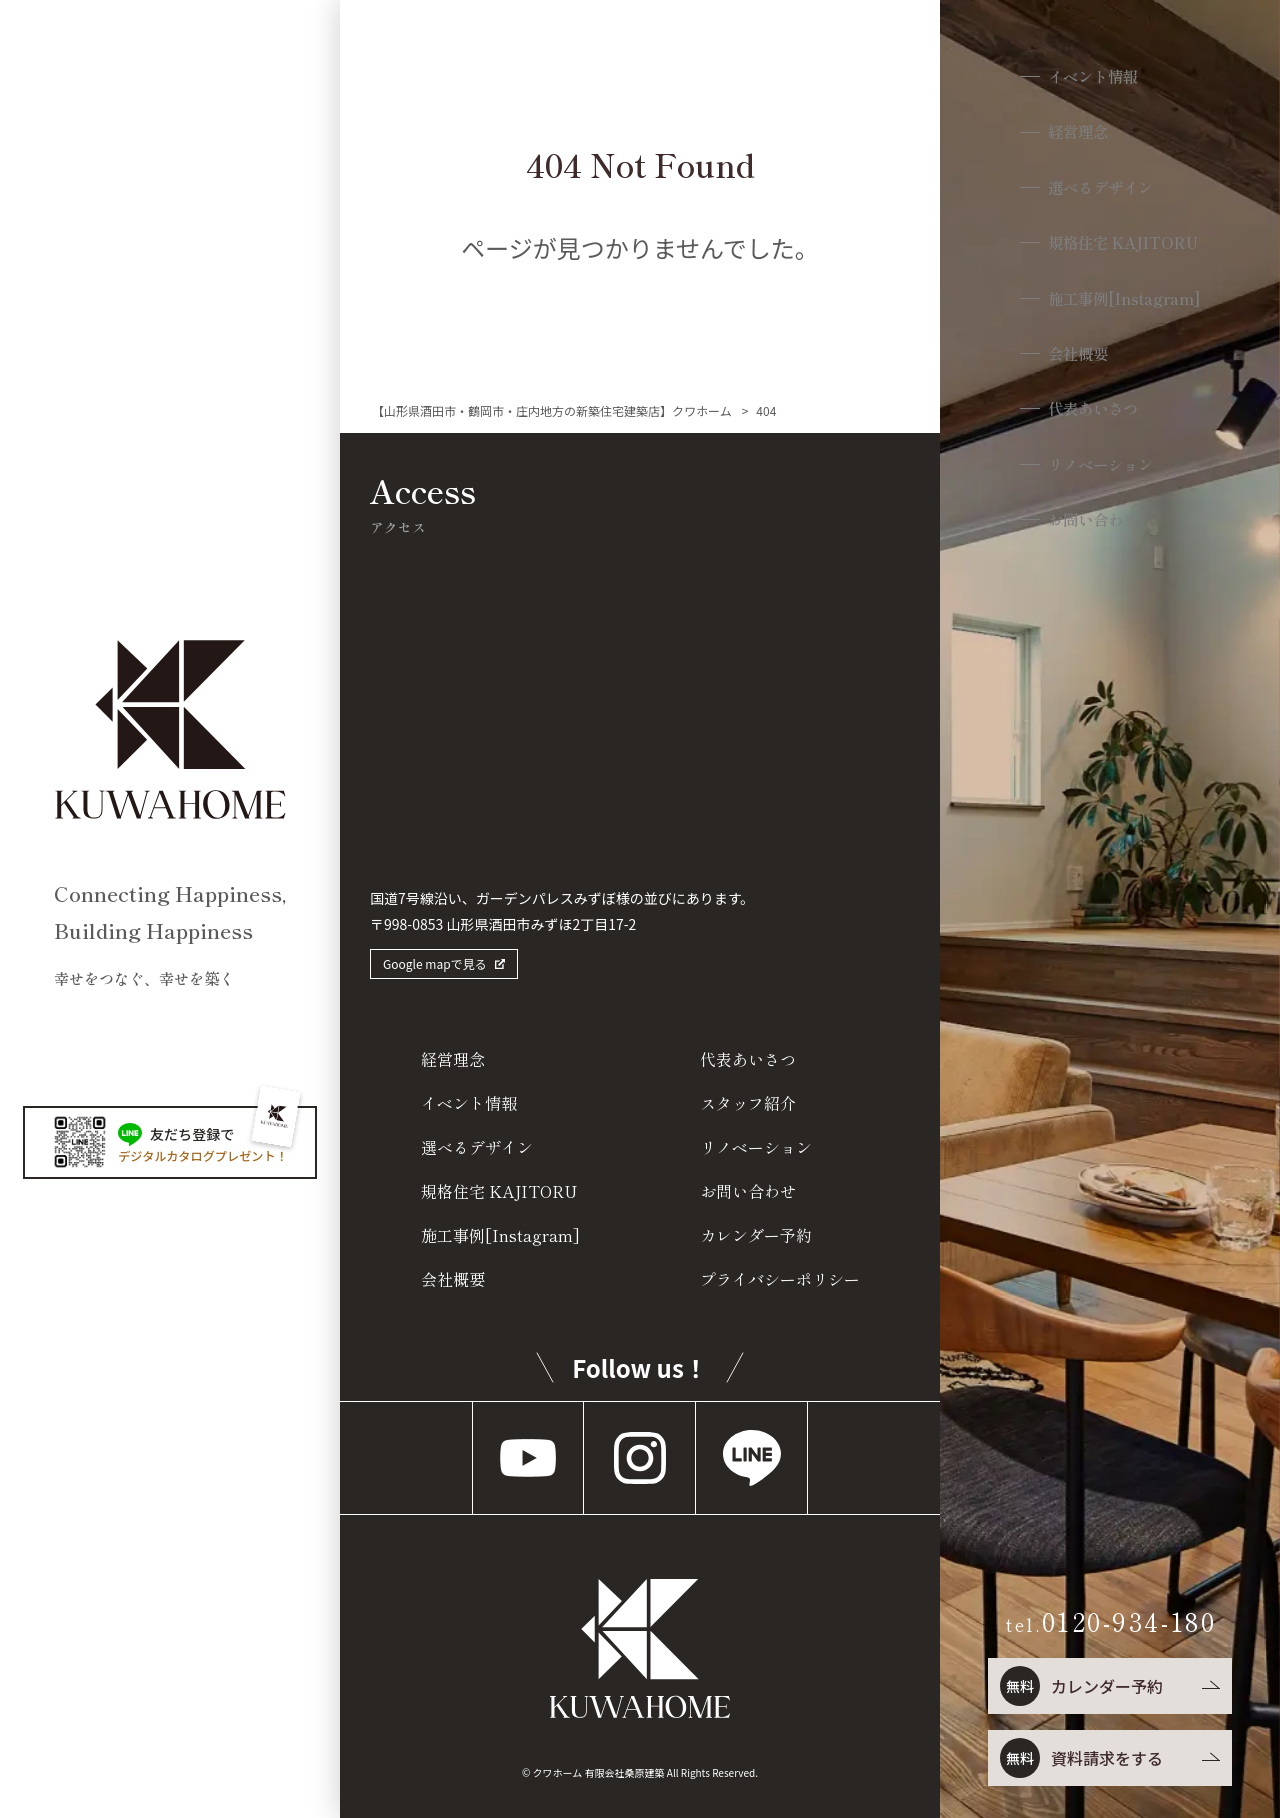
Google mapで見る (435, 963)
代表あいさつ (1092, 417)
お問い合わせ (1092, 530)
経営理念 (1075, 134)
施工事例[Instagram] (1126, 304)
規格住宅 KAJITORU (1124, 247)
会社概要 (1075, 360)
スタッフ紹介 (748, 1103)
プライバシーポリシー (780, 1279)
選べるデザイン (1100, 190)
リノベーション (1100, 474)
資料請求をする (1080, 1758)
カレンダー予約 (1080, 1686)
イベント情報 (1092, 77)
